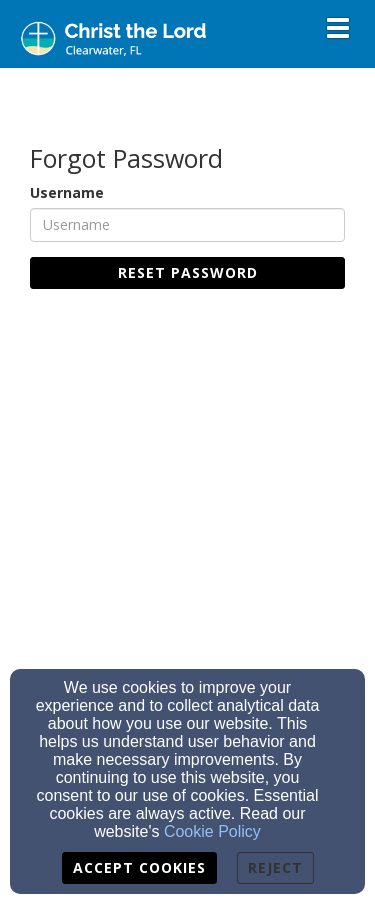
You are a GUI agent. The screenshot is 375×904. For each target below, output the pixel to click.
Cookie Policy (212, 831)
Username (67, 192)
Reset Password (188, 272)
